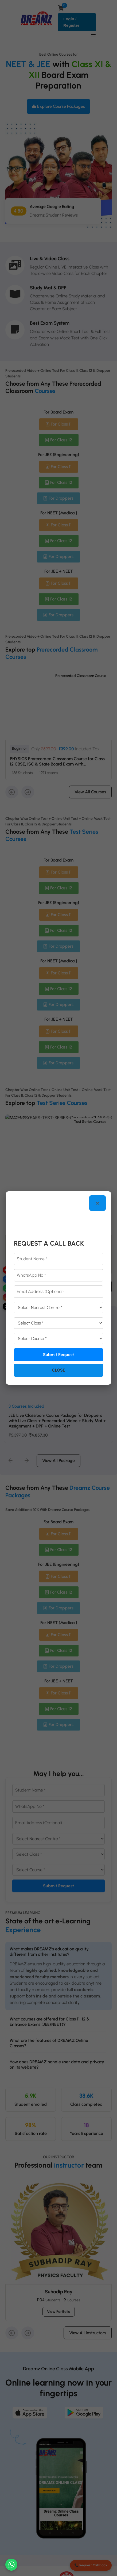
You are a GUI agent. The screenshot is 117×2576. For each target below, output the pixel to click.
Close (58, 1370)
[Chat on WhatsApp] (11, 2565)
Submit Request (58, 1354)
